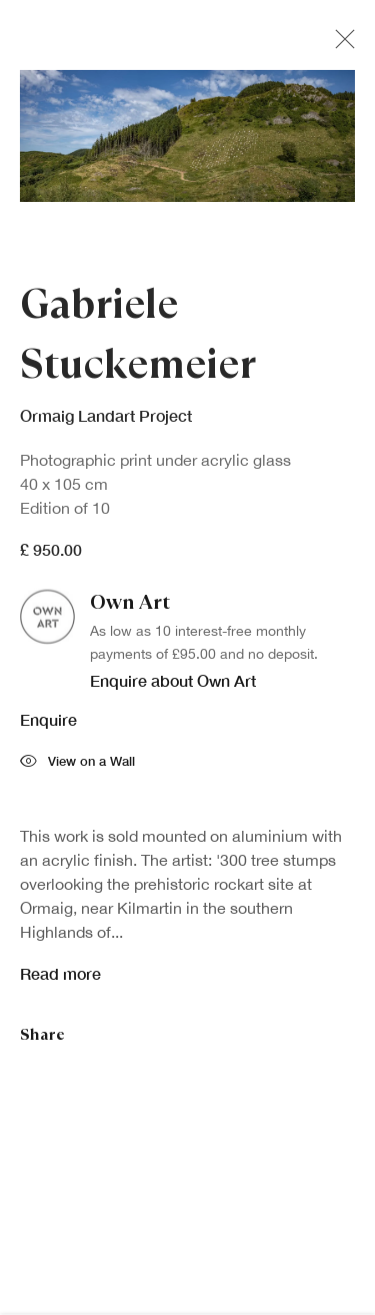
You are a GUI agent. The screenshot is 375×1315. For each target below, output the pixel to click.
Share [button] (42, 1038)
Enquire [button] (48, 722)
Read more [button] (60, 976)
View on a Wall (77, 766)
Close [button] (340, 45)
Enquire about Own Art (173, 683)
